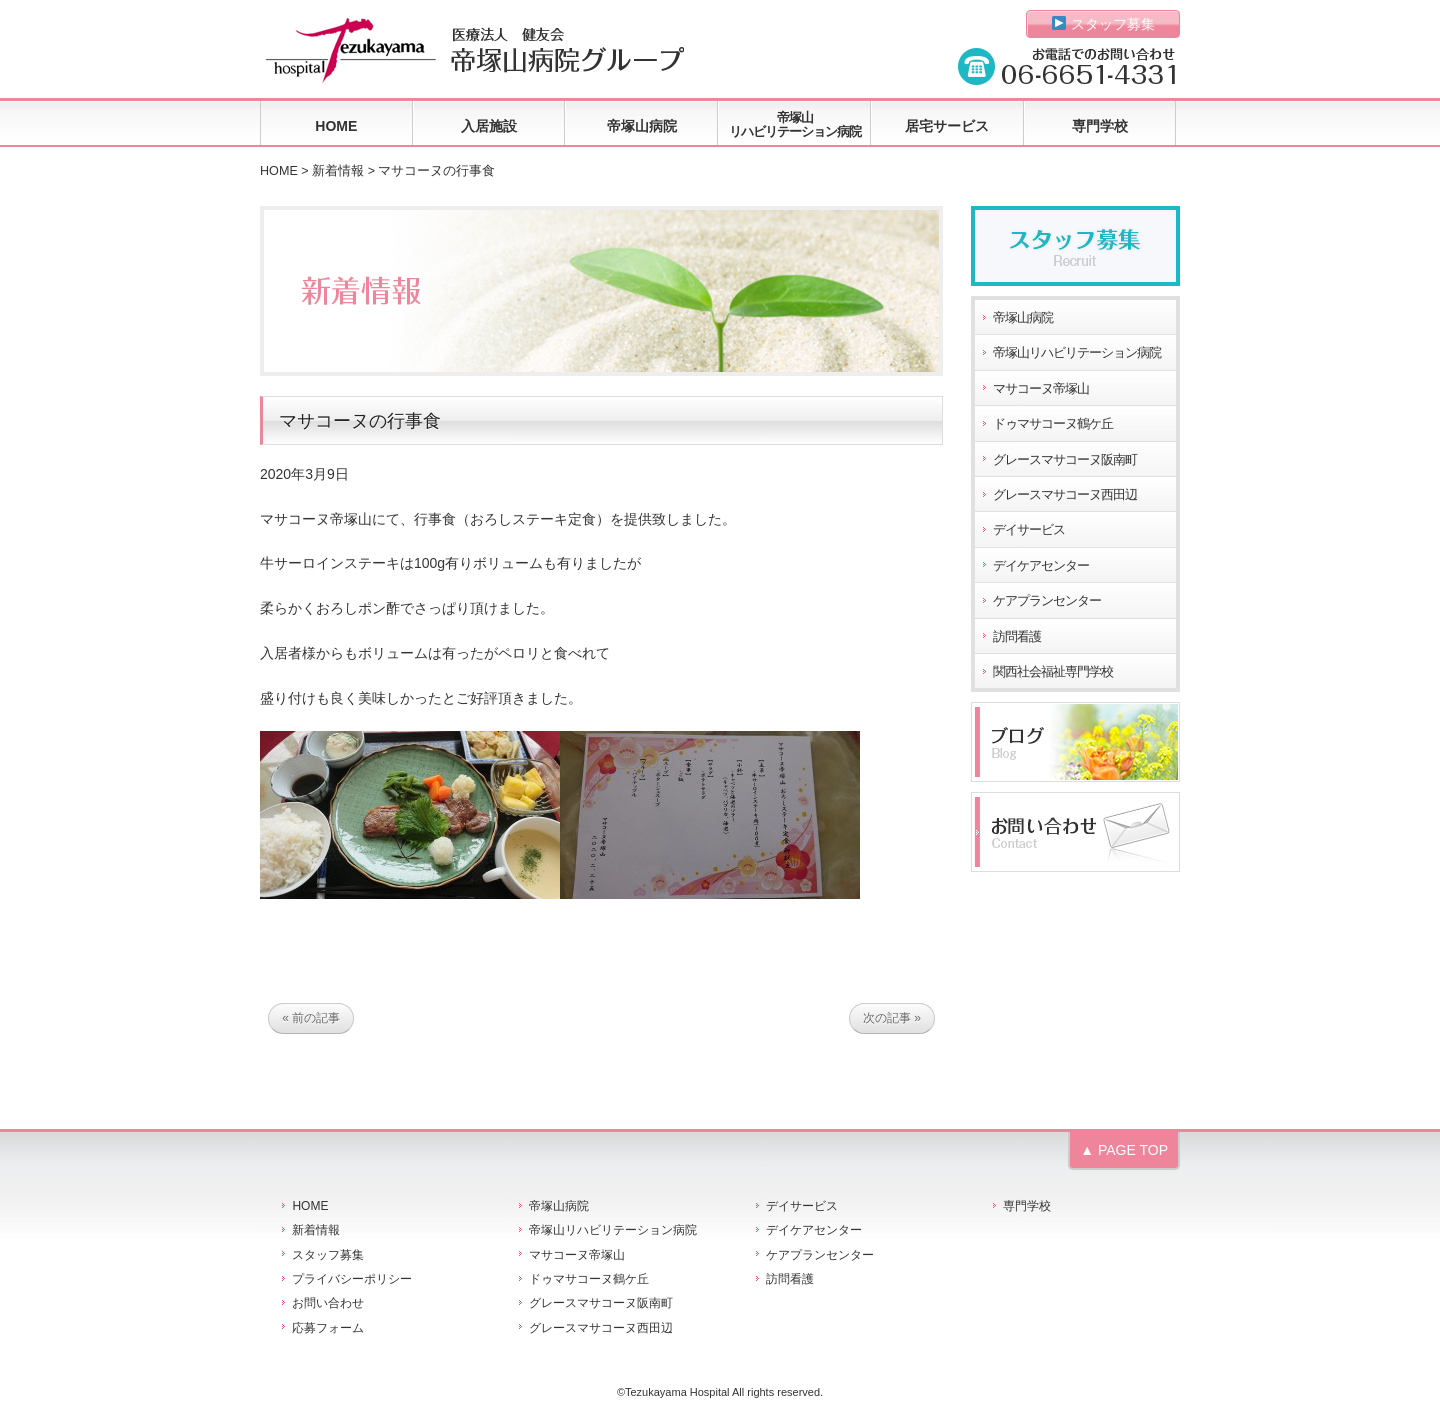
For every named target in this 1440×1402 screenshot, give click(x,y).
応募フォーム (328, 1328)
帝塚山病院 (642, 126)
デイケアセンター (1041, 566)
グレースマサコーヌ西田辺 (1065, 495)
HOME (336, 126)
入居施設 (489, 126)
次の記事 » (892, 1019)
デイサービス (1029, 530)
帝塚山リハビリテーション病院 (795, 124)
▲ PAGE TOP (1124, 1150)
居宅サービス (947, 126)
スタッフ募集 (1103, 24)
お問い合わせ (328, 1303)
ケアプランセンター (1047, 601)
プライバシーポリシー (352, 1279)
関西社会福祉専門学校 (1053, 672)
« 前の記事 (311, 1019)
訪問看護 (1017, 637)
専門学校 (1100, 126)
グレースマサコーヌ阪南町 (1065, 460)
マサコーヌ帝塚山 (1041, 389)
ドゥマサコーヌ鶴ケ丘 (1053, 424)
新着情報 (338, 171)
